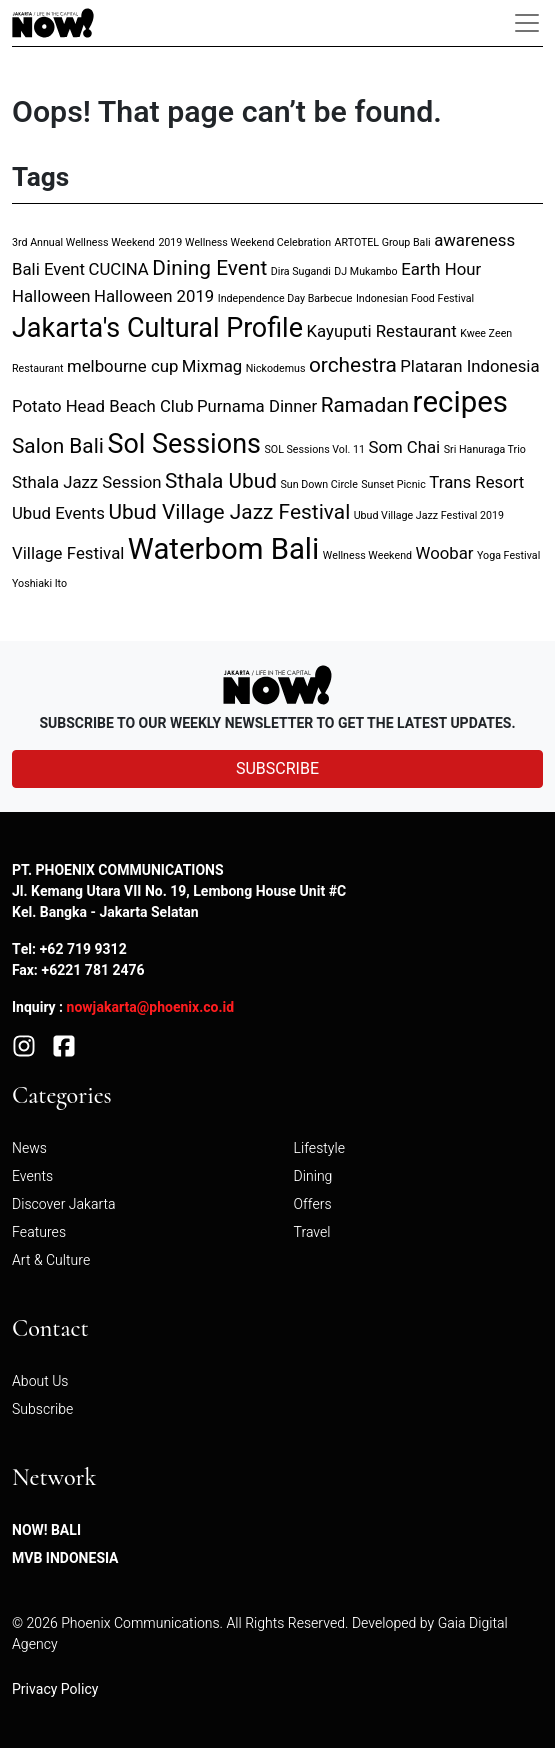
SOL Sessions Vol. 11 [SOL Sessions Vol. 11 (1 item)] (314, 449)
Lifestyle (319, 1148)
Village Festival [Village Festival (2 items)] (68, 553)
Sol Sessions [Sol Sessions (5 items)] (184, 444)
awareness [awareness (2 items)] (474, 240)
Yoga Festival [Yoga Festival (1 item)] (508, 555)
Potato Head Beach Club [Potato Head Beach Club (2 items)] (103, 406)
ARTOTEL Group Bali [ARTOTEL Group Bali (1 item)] (383, 242)
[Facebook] (64, 1045)
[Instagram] (24, 1045)
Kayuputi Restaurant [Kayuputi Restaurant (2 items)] (381, 331)
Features (39, 1232)
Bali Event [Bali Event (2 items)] (48, 269)
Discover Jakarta (64, 1204)
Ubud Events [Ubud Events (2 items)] (58, 513)
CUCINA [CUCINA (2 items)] (119, 269)
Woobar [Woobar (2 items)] (445, 553)
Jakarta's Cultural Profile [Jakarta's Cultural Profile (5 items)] (157, 328)
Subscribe (42, 1409)
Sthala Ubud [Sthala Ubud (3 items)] (221, 481)
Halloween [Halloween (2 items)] (51, 296)
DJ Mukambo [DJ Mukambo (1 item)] (365, 271)
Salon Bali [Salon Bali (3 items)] (58, 446)
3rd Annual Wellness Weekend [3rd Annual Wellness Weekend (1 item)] (83, 242)
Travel (312, 1232)
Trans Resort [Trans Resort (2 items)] (476, 482)
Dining (313, 1176)
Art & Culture (51, 1260)
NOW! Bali (46, 1530)
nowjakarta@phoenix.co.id (151, 1007)
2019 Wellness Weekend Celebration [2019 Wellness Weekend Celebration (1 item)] (244, 242)
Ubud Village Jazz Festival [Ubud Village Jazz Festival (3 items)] (229, 512)
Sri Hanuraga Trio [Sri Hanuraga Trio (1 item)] (485, 449)
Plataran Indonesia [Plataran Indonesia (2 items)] (469, 366)
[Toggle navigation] (527, 23)
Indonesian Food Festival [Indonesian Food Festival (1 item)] (415, 298)
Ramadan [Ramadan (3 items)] (365, 405)
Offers (313, 1204)
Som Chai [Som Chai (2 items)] (404, 447)
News (29, 1148)
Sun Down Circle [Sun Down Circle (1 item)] (319, 484)
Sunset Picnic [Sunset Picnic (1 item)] (393, 484)
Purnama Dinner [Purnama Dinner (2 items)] (257, 406)
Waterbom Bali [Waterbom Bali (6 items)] (224, 549)
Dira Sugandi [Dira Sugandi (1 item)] (301, 271)
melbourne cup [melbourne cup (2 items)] (122, 366)
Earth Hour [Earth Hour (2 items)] (441, 269)
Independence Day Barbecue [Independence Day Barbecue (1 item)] (285, 298)
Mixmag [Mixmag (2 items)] (212, 366)
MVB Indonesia (65, 1558)
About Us (40, 1381)
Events (32, 1176)
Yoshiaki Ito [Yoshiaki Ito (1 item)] (39, 583)
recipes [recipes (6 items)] (460, 402)
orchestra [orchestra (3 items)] (353, 365)
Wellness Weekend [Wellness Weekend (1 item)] (367, 555)
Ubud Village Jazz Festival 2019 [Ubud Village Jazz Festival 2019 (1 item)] (429, 515)
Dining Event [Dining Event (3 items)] (209, 268)
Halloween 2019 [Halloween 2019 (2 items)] (154, 296)
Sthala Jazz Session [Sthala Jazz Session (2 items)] (87, 482)
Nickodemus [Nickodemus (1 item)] (276, 368)
